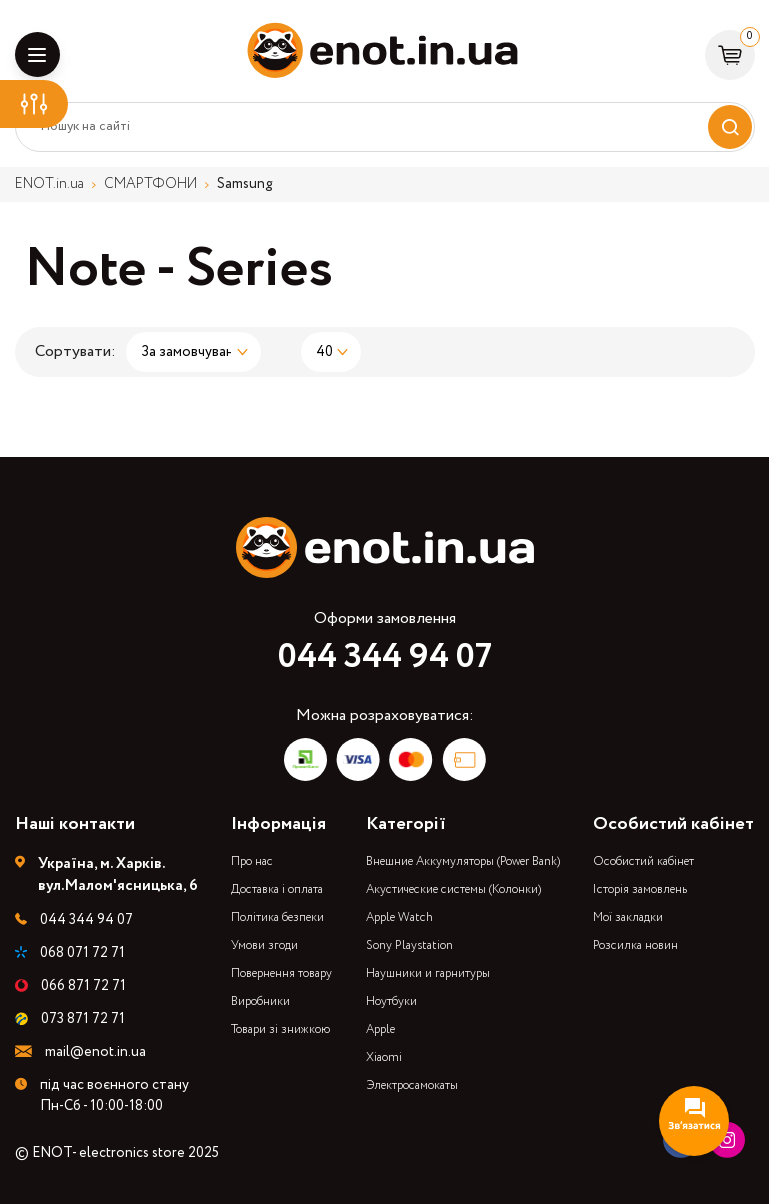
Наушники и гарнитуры (428, 973)
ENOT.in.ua (49, 184)
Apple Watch (399, 917)
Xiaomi (384, 1057)
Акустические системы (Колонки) (453, 889)
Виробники (260, 1001)
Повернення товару (281, 973)
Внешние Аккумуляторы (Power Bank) (463, 861)
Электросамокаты (412, 1085)
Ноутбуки (391, 1001)
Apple (380, 1029)
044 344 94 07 (385, 657)
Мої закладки (628, 917)
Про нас (252, 861)
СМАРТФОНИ (150, 184)
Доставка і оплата (277, 889)
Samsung (245, 184)
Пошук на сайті (85, 126)
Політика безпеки (277, 917)
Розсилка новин (635, 945)
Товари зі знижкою (280, 1029)
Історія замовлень (640, 889)
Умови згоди (264, 945)
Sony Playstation (409, 945)
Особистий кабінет (643, 861)
